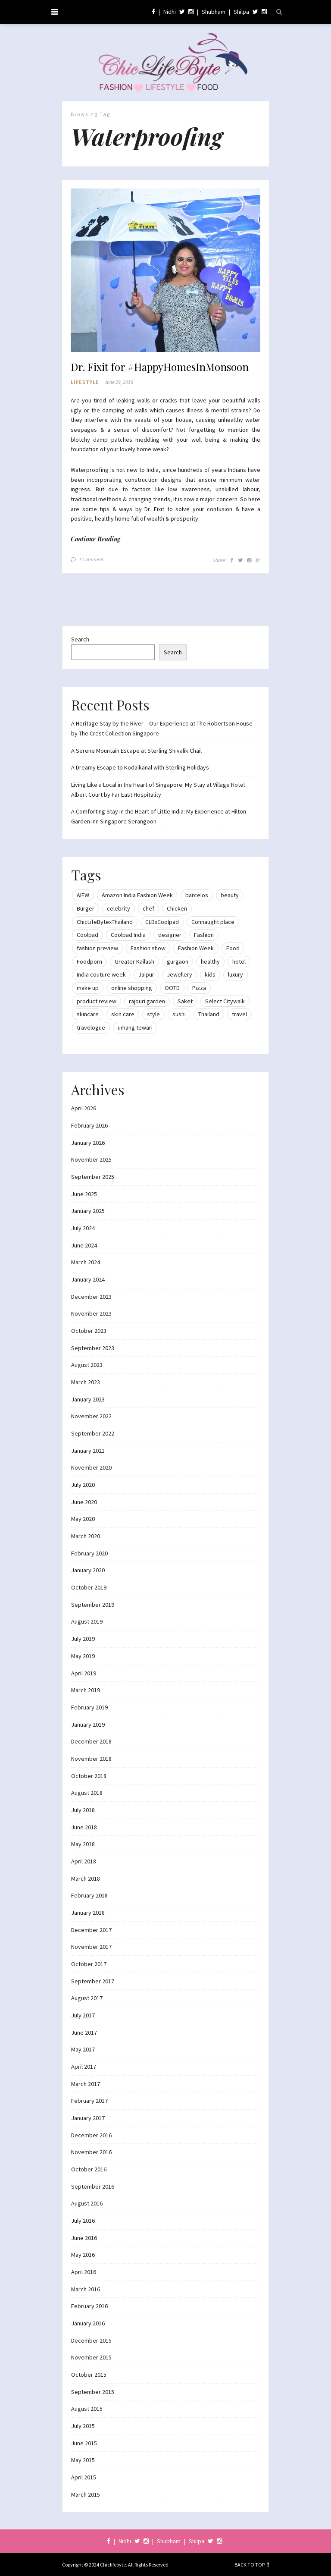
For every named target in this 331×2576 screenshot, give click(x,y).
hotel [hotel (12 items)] (239, 961)
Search (80, 639)
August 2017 (87, 1998)
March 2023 (85, 1382)
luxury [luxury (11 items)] (235, 974)
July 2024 (83, 1228)
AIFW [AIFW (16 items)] (83, 895)
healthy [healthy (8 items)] (210, 961)
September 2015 (92, 2392)
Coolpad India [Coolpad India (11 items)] (128, 935)
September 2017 (92, 1981)
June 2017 (84, 2032)
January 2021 (88, 1450)
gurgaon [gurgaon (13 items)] (177, 961)
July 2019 (83, 1639)
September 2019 (92, 1604)
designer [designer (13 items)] (169, 935)
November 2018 (91, 1758)
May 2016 (83, 2255)
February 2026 (89, 1125)
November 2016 (91, 2152)
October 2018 (88, 1776)
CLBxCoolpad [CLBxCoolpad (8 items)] (162, 922)
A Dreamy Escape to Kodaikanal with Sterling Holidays (140, 767)
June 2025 (84, 1194)
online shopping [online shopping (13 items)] (131, 988)
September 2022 (92, 1433)
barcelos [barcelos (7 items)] (196, 895)
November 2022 (91, 1416)
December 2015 (91, 2340)
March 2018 (85, 1878)
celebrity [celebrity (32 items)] (118, 908)
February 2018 (89, 1895)
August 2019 (87, 1621)
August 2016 (87, 2203)
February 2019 (89, 1707)
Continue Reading (95, 539)
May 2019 (83, 1656)
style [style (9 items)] (153, 1014)
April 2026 (83, 1108)
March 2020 (85, 1536)
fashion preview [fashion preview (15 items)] (97, 948)
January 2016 (88, 2323)
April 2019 (83, 1673)
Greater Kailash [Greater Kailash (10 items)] (134, 961)
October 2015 (88, 2374)
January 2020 (88, 1570)
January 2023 (88, 1399)
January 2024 (88, 1279)
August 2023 (87, 1365)
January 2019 (88, 1724)
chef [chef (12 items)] (148, 908)
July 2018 (83, 1810)
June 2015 (84, 2443)
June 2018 (84, 1827)
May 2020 (83, 1519)
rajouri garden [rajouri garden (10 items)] (147, 1001)
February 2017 (89, 2101)
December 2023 (91, 1297)
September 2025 (92, 1177)
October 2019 (88, 1587)
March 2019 (85, 1690)
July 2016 (83, 2220)
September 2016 (92, 2186)
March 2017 (85, 2084)
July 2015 (83, 2426)
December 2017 (91, 1930)
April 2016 (83, 2272)
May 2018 (83, 1844)
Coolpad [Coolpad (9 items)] (87, 935)
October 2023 (88, 1331)
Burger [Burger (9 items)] (85, 908)
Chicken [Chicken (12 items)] (177, 908)
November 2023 (91, 1313)
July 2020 (83, 1485)
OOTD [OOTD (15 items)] (172, 988)
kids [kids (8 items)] (210, 974)
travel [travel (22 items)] (239, 1014)
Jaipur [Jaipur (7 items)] (146, 974)
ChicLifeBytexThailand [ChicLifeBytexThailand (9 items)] (105, 922)
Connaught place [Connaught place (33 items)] (212, 922)
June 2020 (84, 1502)
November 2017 (91, 1947)
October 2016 (88, 2169)
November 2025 (91, 1159)
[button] (165, 270)
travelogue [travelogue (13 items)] (91, 1027)
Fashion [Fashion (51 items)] (204, 935)
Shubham (213, 12)
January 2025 (88, 1211)
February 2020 (89, 1553)
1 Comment (91, 559)
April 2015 (83, 2477)
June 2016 (84, 2238)
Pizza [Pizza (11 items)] (199, 988)
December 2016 (91, 2135)
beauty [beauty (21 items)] (230, 895)
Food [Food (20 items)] (233, 948)
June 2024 (84, 1245)
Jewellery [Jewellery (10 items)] (179, 974)
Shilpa (241, 12)
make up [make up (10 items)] (88, 988)
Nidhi (169, 12)
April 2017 (83, 2066)
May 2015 (83, 2460)
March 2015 (85, 2494)
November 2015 (91, 2357)
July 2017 (83, 2015)
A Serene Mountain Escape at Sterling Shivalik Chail (136, 750)
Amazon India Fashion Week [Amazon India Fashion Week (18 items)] (137, 895)
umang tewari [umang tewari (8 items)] (135, 1027)
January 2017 (88, 2118)
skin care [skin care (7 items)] (122, 1014)
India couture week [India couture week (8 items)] (101, 974)
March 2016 (85, 2289)
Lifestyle (85, 382)
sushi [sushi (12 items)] (179, 1014)
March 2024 (85, 1262)
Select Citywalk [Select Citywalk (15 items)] (225, 1001)
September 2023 (92, 1348)
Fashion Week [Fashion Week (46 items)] (196, 948)
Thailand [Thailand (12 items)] (208, 1014)
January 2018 (88, 1912)
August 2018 (87, 1793)
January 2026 (88, 1143)
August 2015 (87, 2409)
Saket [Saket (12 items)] (185, 1001)
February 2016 (89, 2306)
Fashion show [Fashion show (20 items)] (148, 948)
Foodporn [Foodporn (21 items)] (89, 961)
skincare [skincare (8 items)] (88, 1014)
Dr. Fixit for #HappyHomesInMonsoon (160, 367)
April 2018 (83, 1861)
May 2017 (83, 2049)
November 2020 (91, 1467)
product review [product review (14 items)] (96, 1001)
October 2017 (88, 1964)
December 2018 (91, 1741)
